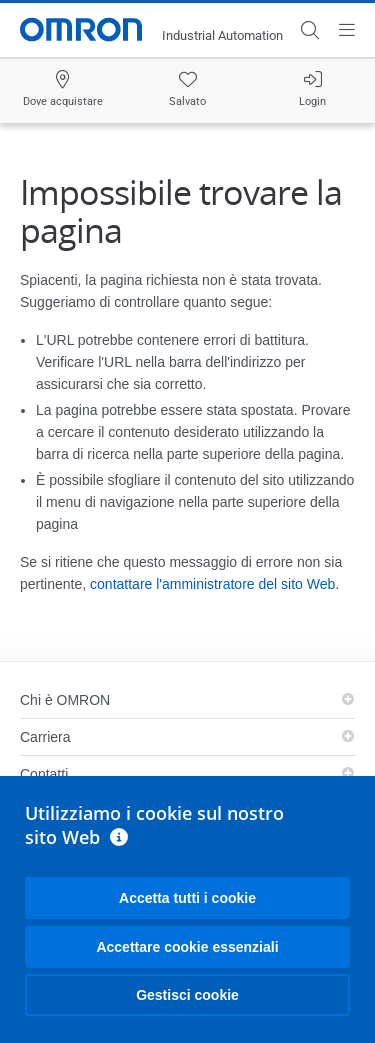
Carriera (45, 737)
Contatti (44, 774)
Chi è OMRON (65, 700)
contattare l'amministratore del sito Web (212, 584)
